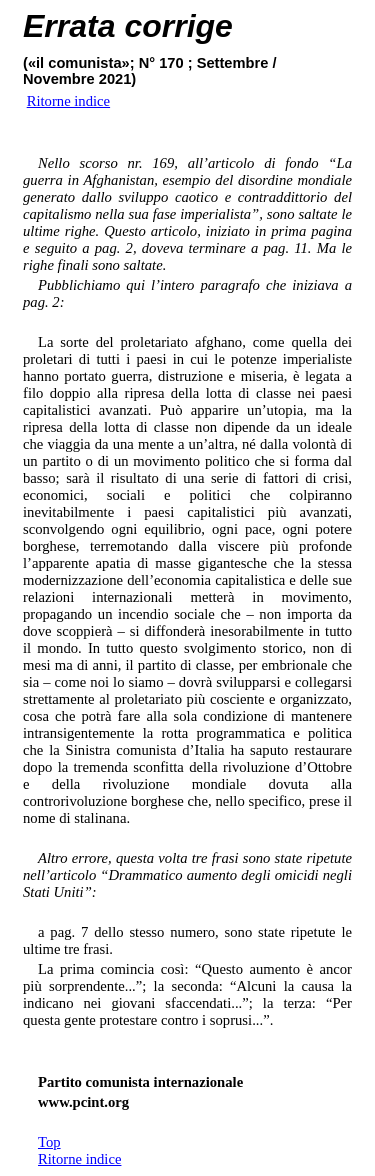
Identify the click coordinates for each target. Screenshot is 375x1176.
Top (49, 1142)
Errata (69, 26)
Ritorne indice (79, 1159)
